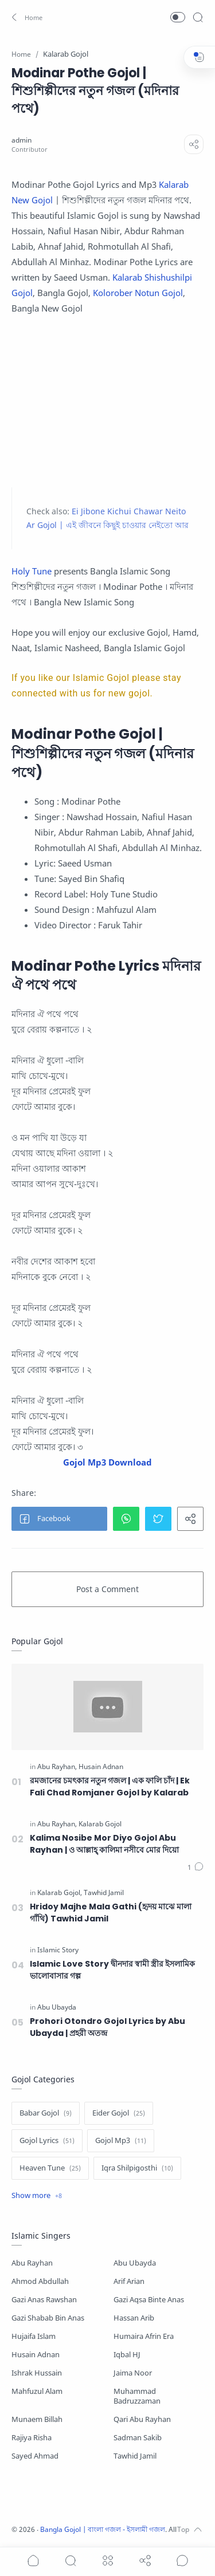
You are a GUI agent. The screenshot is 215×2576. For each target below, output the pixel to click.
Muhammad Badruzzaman (137, 2396)
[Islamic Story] (58, 1950)
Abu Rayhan (32, 2263)
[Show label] (36, 2195)
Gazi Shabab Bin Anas (47, 2318)
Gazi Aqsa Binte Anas (149, 2300)
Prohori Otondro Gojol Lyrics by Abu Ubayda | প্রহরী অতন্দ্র (107, 2027)
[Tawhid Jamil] (104, 1893)
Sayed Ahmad (34, 2456)
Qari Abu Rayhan (142, 2419)
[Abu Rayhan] (57, 1767)
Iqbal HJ (127, 2355)
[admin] (21, 140)
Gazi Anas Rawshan (44, 2300)
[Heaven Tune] (50, 2168)
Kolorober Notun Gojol (138, 292)
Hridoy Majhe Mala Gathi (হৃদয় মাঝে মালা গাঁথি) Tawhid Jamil (110, 1912)
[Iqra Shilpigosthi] (137, 2168)
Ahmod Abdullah (40, 2281)
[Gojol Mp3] (120, 2140)
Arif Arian (129, 2281)
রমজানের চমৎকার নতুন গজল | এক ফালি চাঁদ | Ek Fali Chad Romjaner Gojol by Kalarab (110, 1786)
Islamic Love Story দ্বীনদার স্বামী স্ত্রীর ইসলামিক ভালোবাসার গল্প (112, 1970)
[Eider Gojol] (118, 2113)
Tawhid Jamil (135, 2456)
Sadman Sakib (138, 2438)
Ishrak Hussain (36, 2373)
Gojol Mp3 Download (107, 1462)
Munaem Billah (36, 2419)
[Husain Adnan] (101, 1767)
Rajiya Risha (31, 2438)
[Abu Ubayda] (56, 2007)
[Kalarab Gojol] (100, 1824)
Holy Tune (31, 571)
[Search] (198, 17)
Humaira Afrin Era (144, 2336)
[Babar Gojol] (45, 2113)
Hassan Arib (134, 2318)
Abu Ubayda (135, 2263)
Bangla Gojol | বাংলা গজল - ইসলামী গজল (102, 2529)
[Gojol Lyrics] (47, 2140)
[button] (25, 17)
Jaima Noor (133, 2373)
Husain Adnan (35, 2355)
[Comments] (195, 1867)
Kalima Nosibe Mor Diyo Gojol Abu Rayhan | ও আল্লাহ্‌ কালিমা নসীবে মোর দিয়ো (104, 1844)
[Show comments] (182, 2560)
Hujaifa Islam (33, 2336)
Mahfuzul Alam (36, 2391)
